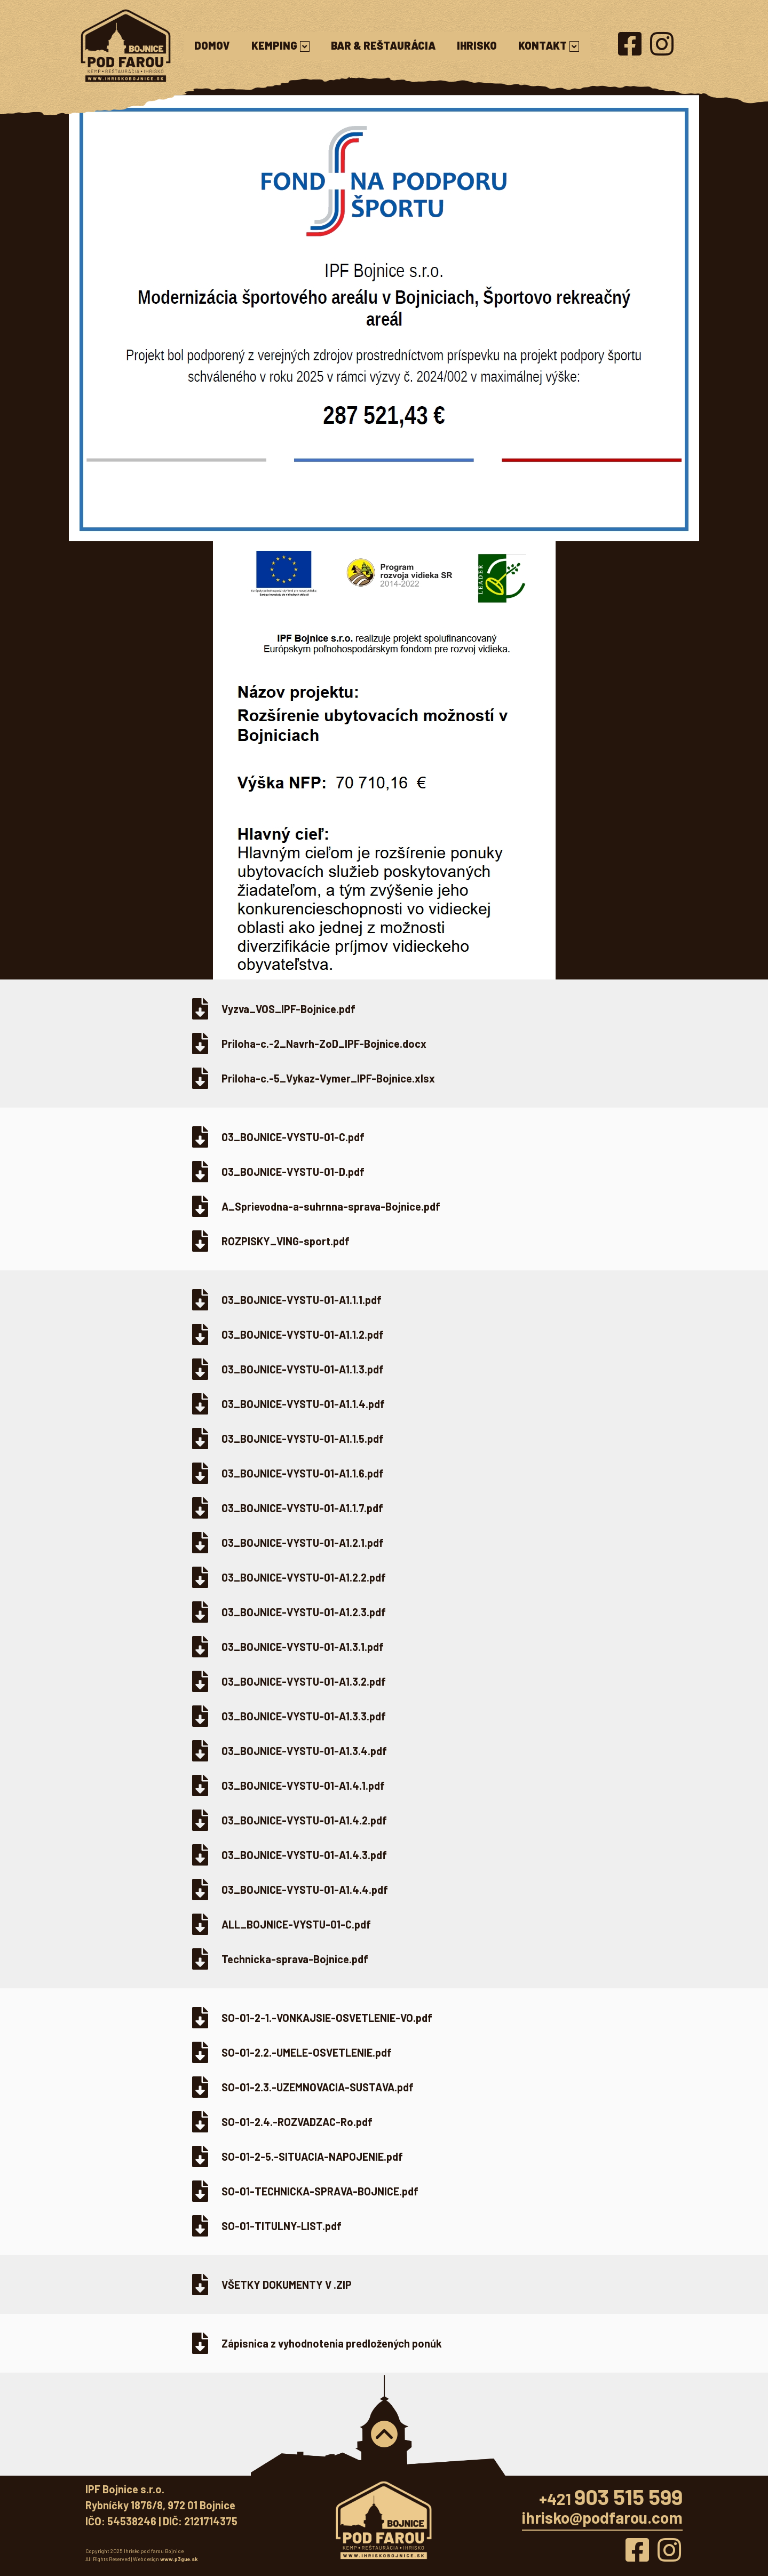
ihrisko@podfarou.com (602, 2517)
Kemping (280, 45)
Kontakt (548, 45)
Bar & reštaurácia (383, 45)
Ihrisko (477, 45)
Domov (212, 45)
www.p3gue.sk (179, 2559)
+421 (611, 2498)
